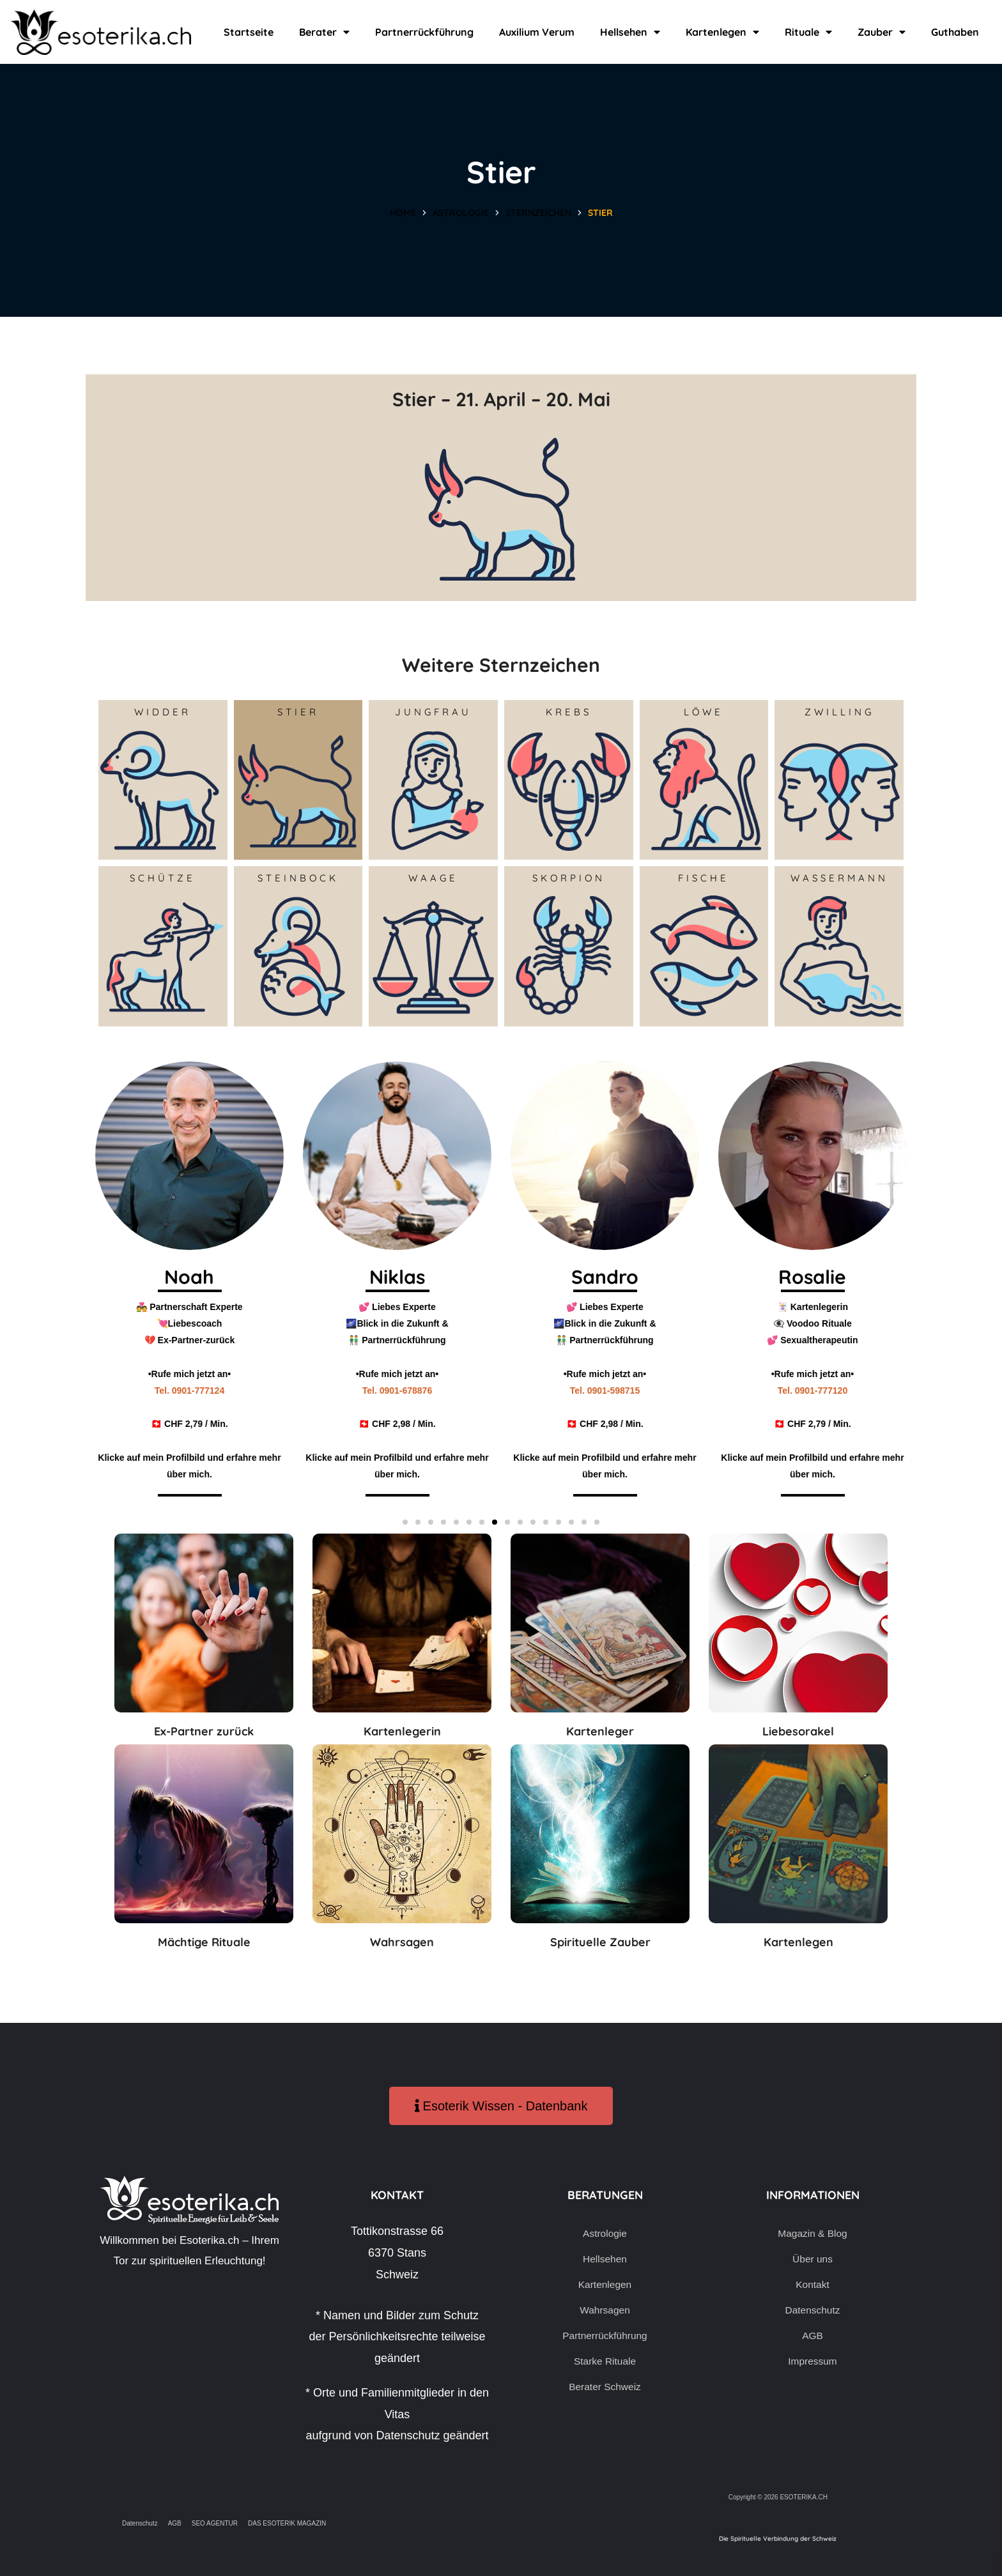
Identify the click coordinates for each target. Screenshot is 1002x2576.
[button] (405, 1522)
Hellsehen (630, 31)
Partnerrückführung (424, 32)
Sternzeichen (538, 212)
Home (403, 212)
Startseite (249, 32)
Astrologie (461, 212)
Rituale (808, 31)
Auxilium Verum (536, 32)
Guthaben (955, 32)
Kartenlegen (722, 31)
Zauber (882, 31)
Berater (324, 31)
